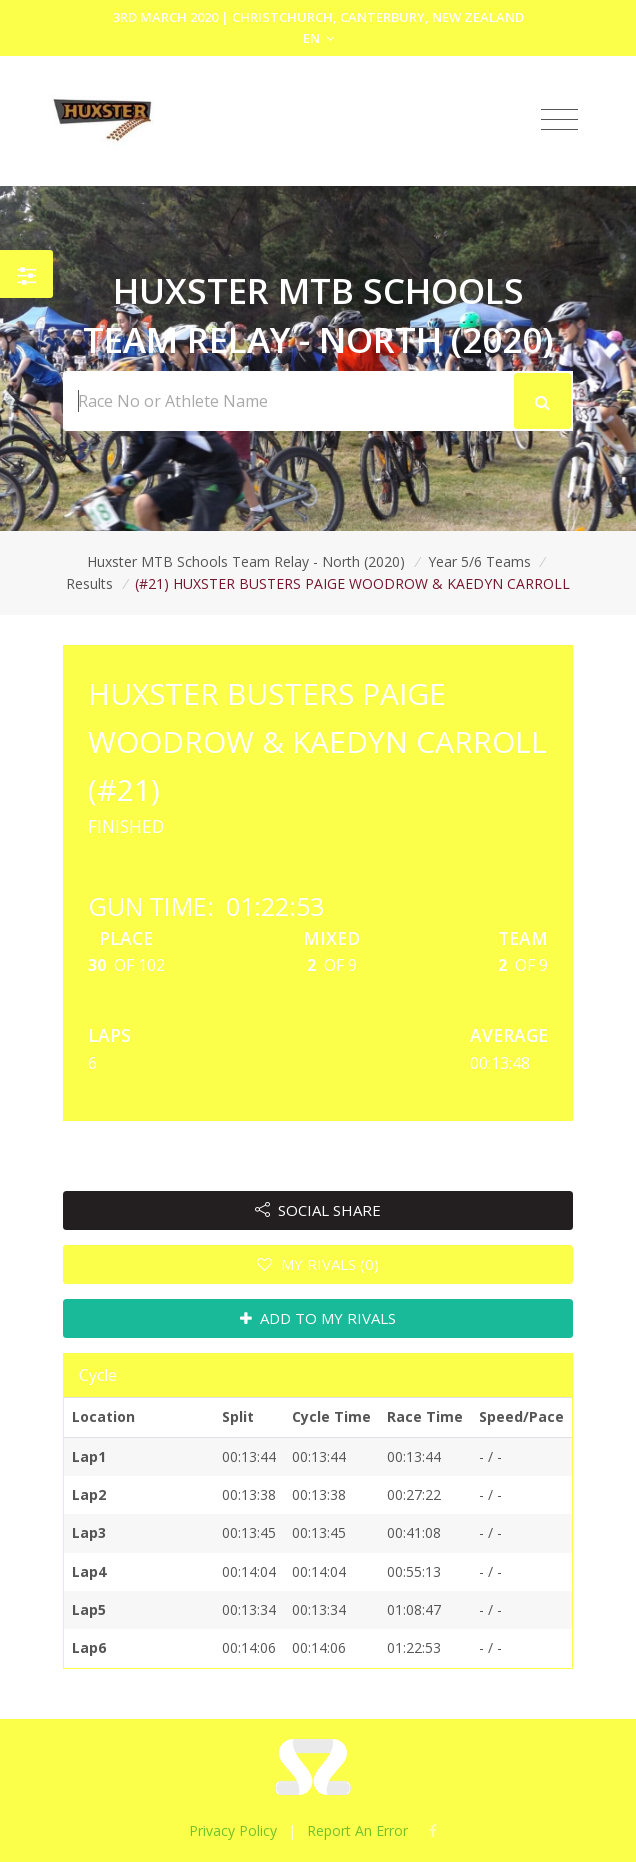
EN (318, 38)
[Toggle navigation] (559, 120)
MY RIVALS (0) (318, 1264)
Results (89, 583)
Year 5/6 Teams (479, 561)
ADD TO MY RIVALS (318, 1318)
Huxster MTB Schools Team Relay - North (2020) (246, 561)
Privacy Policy (233, 1830)
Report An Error (357, 1830)
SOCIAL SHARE (318, 1210)
